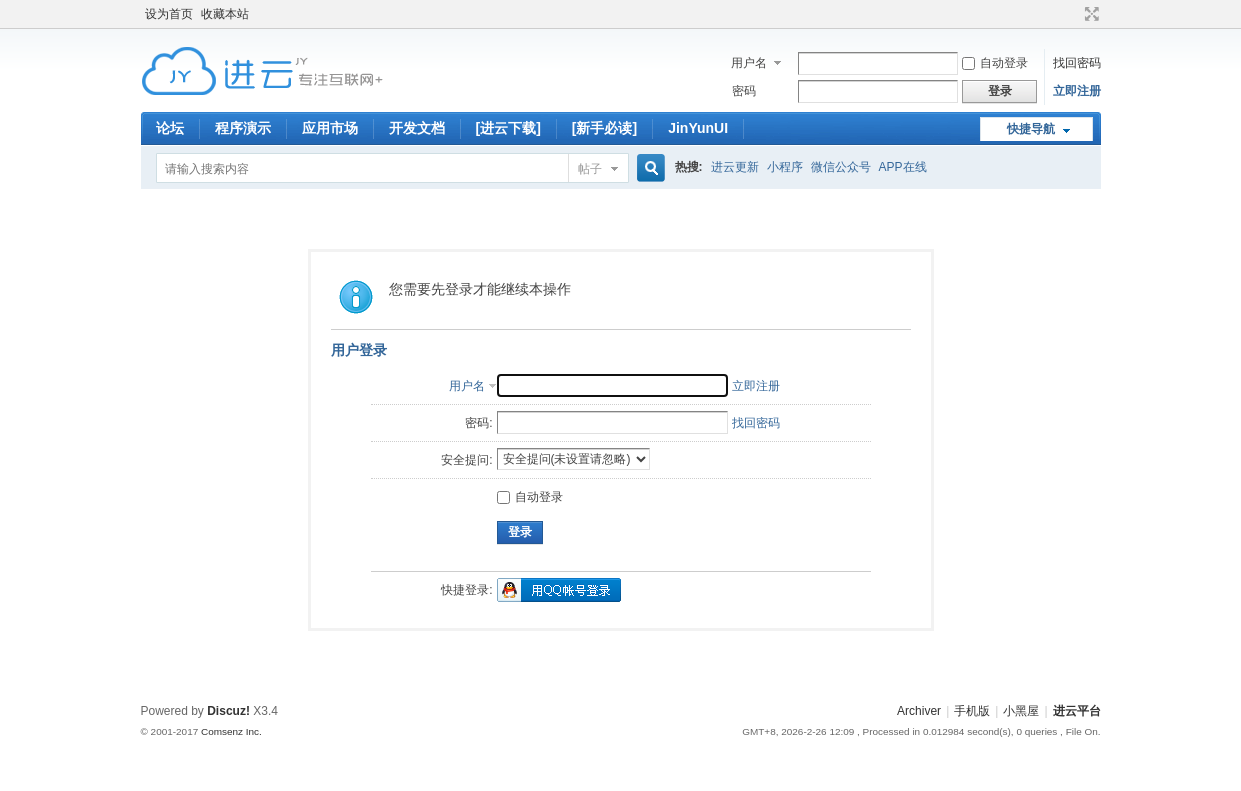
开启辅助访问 (1073, 14)
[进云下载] (508, 128)
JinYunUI (698, 128)
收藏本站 (225, 14)
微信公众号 (841, 167)
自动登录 (995, 63)
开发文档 (417, 128)
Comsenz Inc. (231, 731)
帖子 (590, 169)
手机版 (972, 711)
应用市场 (330, 128)
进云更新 (735, 167)
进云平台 (1077, 711)
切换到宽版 (1089, 14)
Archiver (919, 711)
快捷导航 (1031, 129)
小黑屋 (1021, 711)
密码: (478, 423)
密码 (744, 91)
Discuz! (228, 711)
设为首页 (169, 14)
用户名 (749, 63)
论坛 (170, 128)
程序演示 (243, 128)
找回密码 (1077, 63)
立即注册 (1077, 91)
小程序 (785, 167)
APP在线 (903, 167)
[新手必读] (604, 128)
